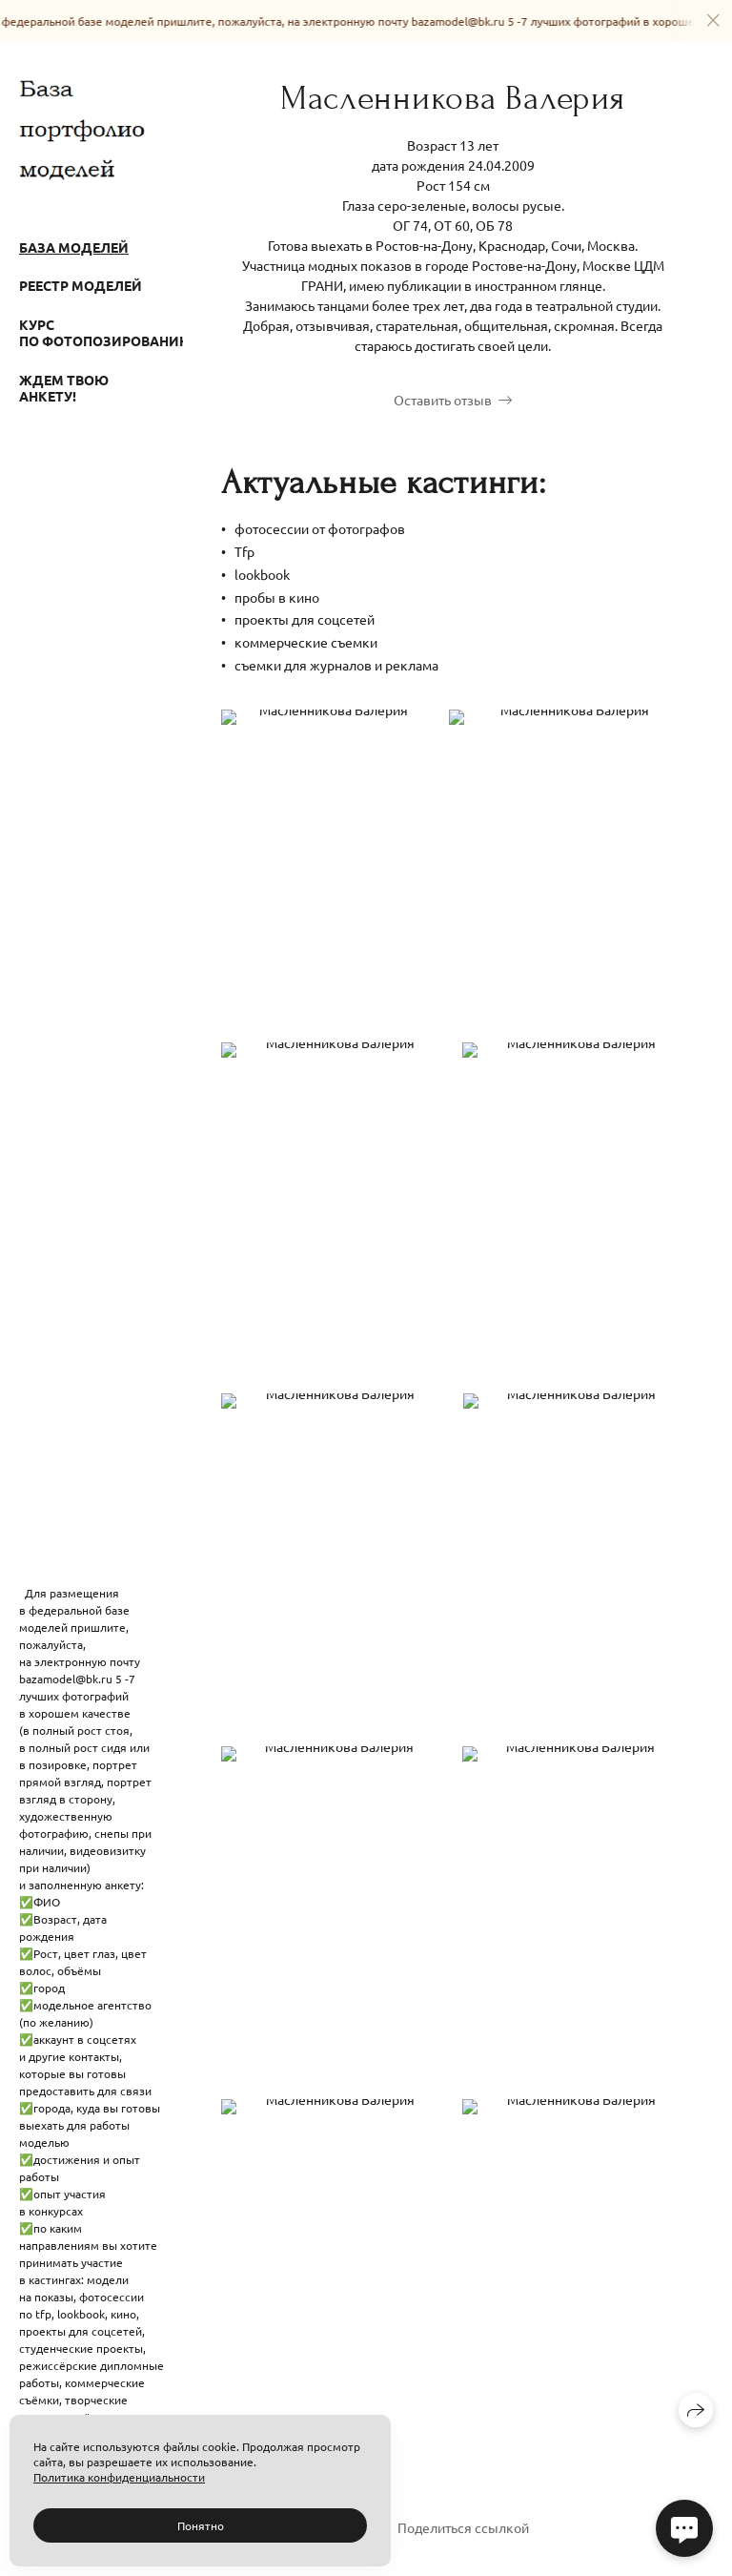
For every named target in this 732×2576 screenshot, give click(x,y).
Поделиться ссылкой (463, 2527)
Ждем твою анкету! (64, 387)
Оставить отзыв (443, 399)
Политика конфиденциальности (119, 2476)
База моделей (74, 247)
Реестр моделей (80, 285)
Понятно (200, 2525)
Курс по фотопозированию (91, 332)
